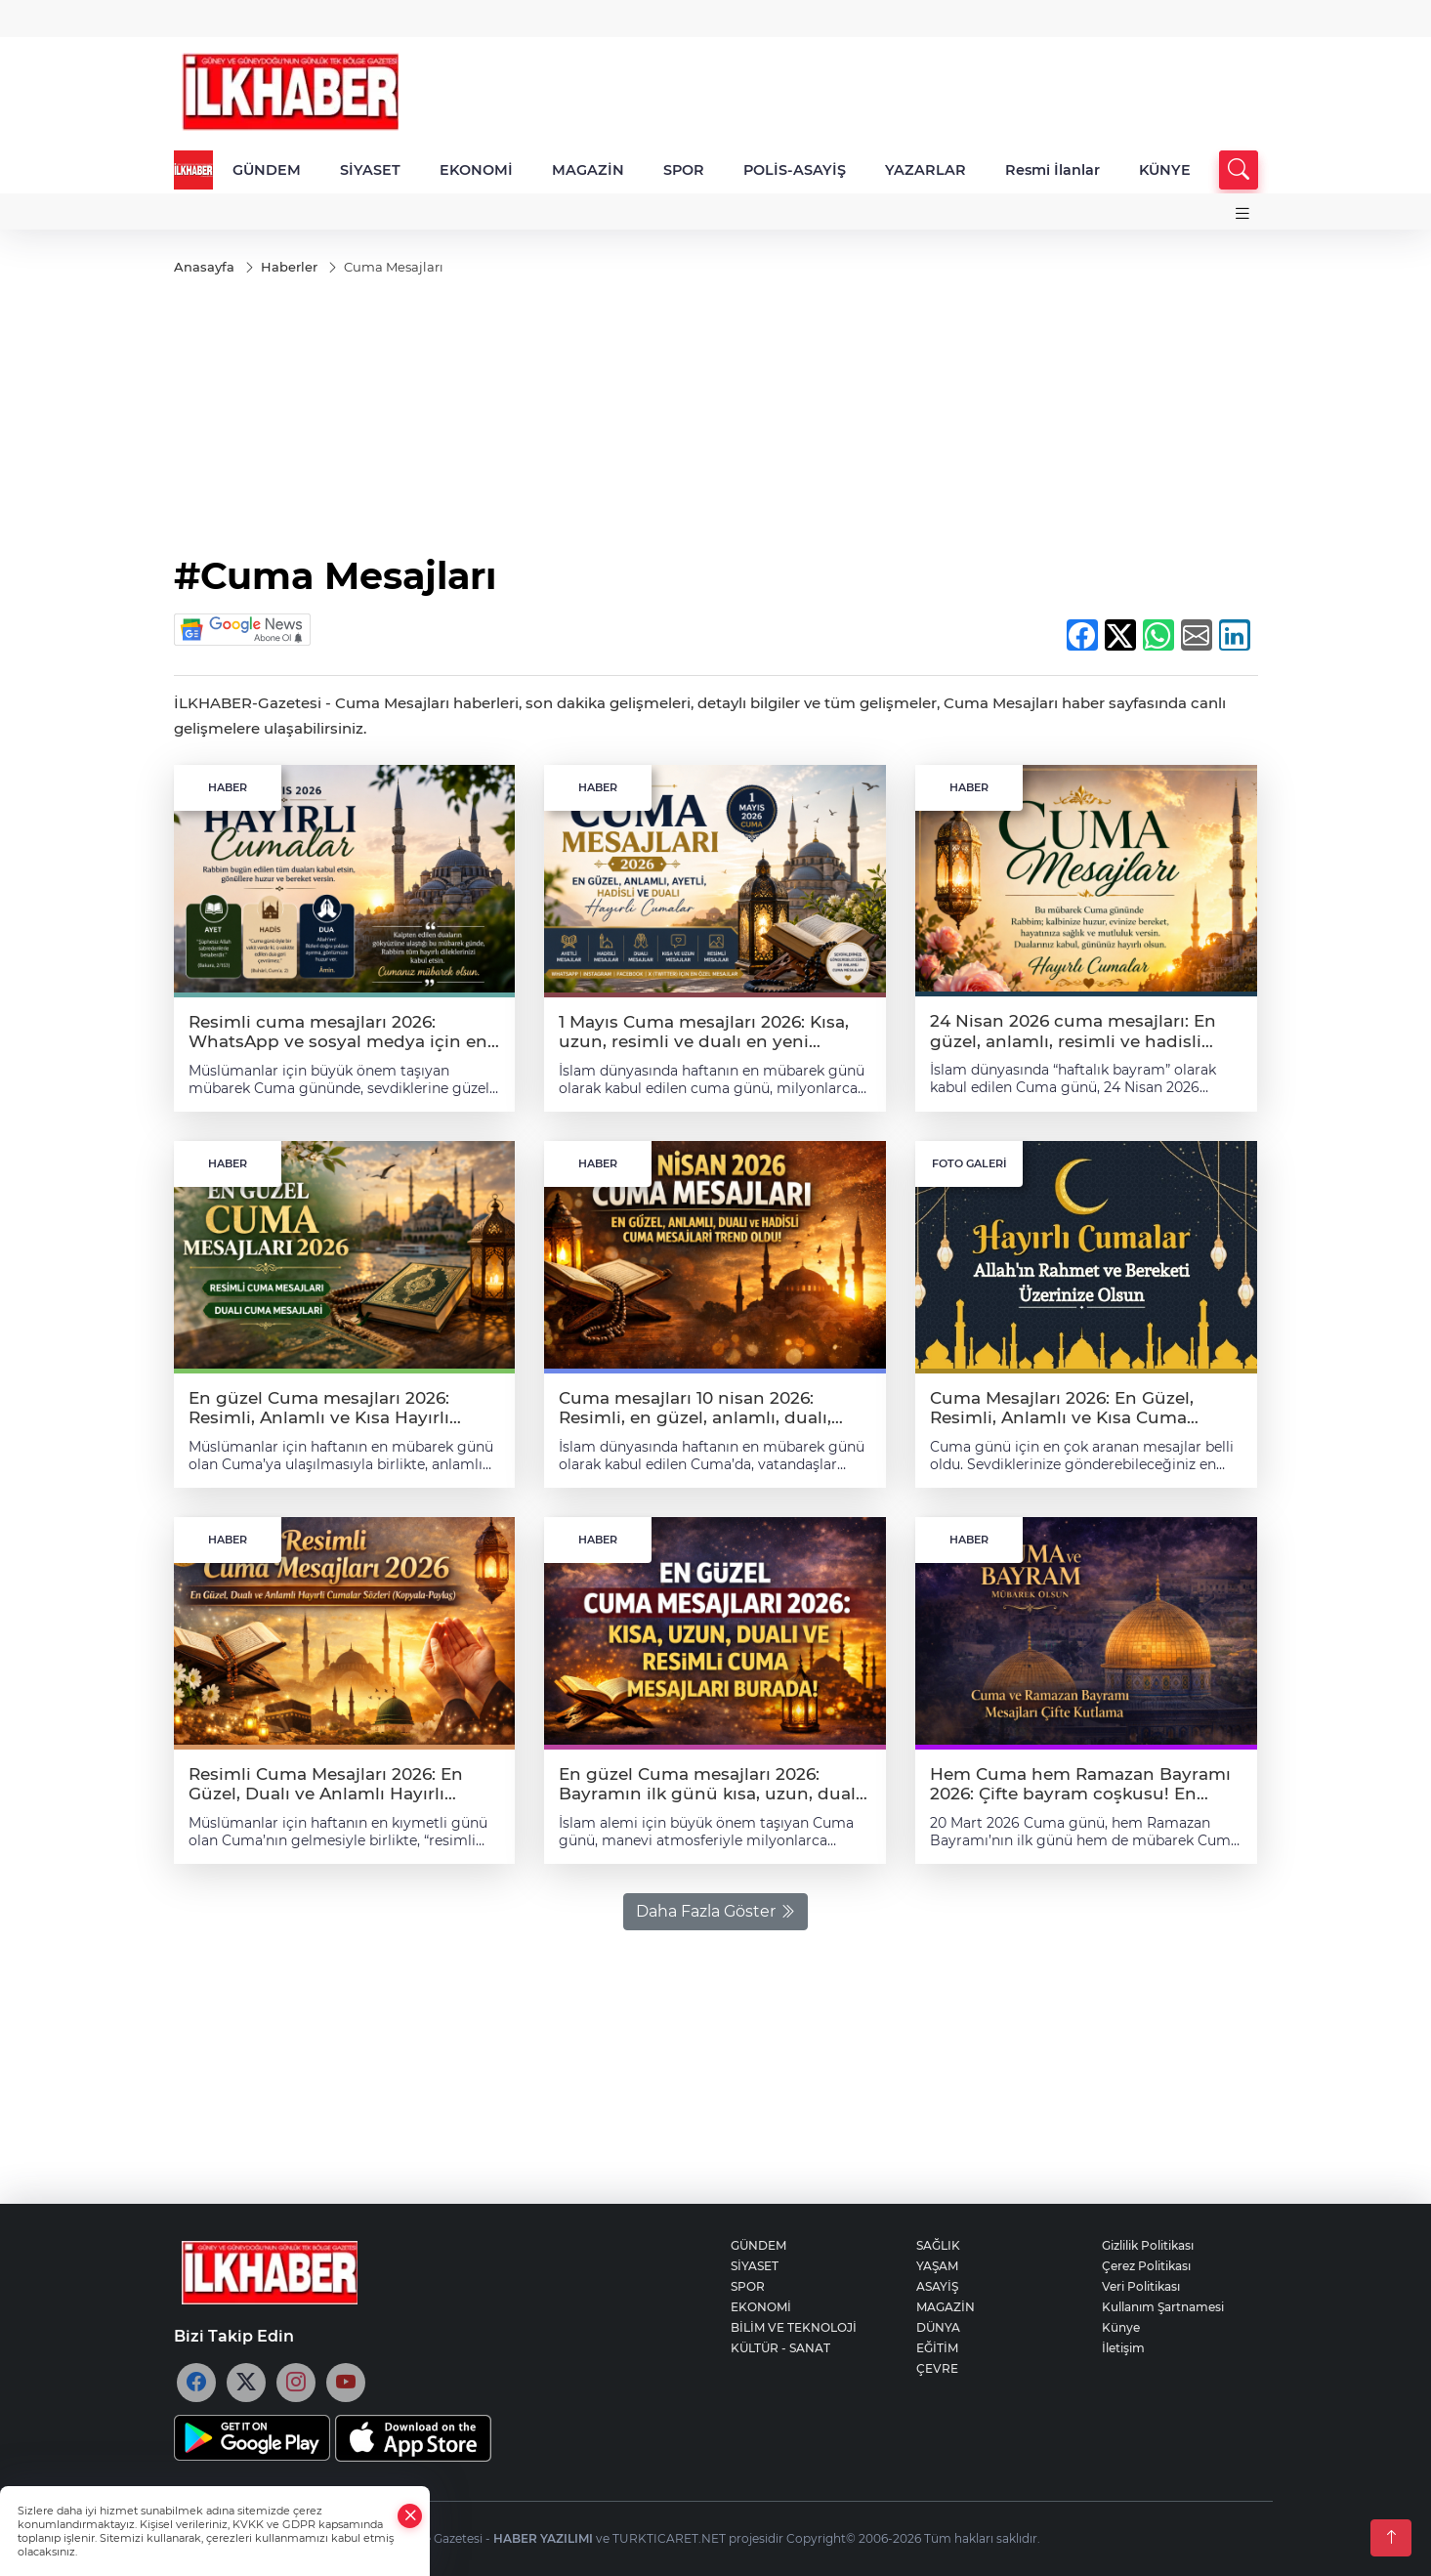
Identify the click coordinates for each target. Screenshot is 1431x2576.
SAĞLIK (938, 2245)
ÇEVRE (937, 2368)
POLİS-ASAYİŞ (794, 170)
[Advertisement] (716, 417)
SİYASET (370, 170)
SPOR (683, 170)
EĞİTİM (937, 2348)
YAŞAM (937, 2266)
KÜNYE (1165, 170)
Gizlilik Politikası (1148, 2245)
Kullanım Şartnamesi (1163, 2307)
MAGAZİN (588, 170)
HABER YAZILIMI (543, 2538)
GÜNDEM (266, 170)
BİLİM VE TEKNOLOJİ (794, 2327)
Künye (1121, 2327)
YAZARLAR (925, 170)
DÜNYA (938, 2327)
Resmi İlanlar (1052, 170)
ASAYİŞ (937, 2286)
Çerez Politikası (1146, 2266)
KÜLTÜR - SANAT (780, 2348)
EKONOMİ (476, 170)
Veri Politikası (1141, 2286)
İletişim (1123, 2348)
